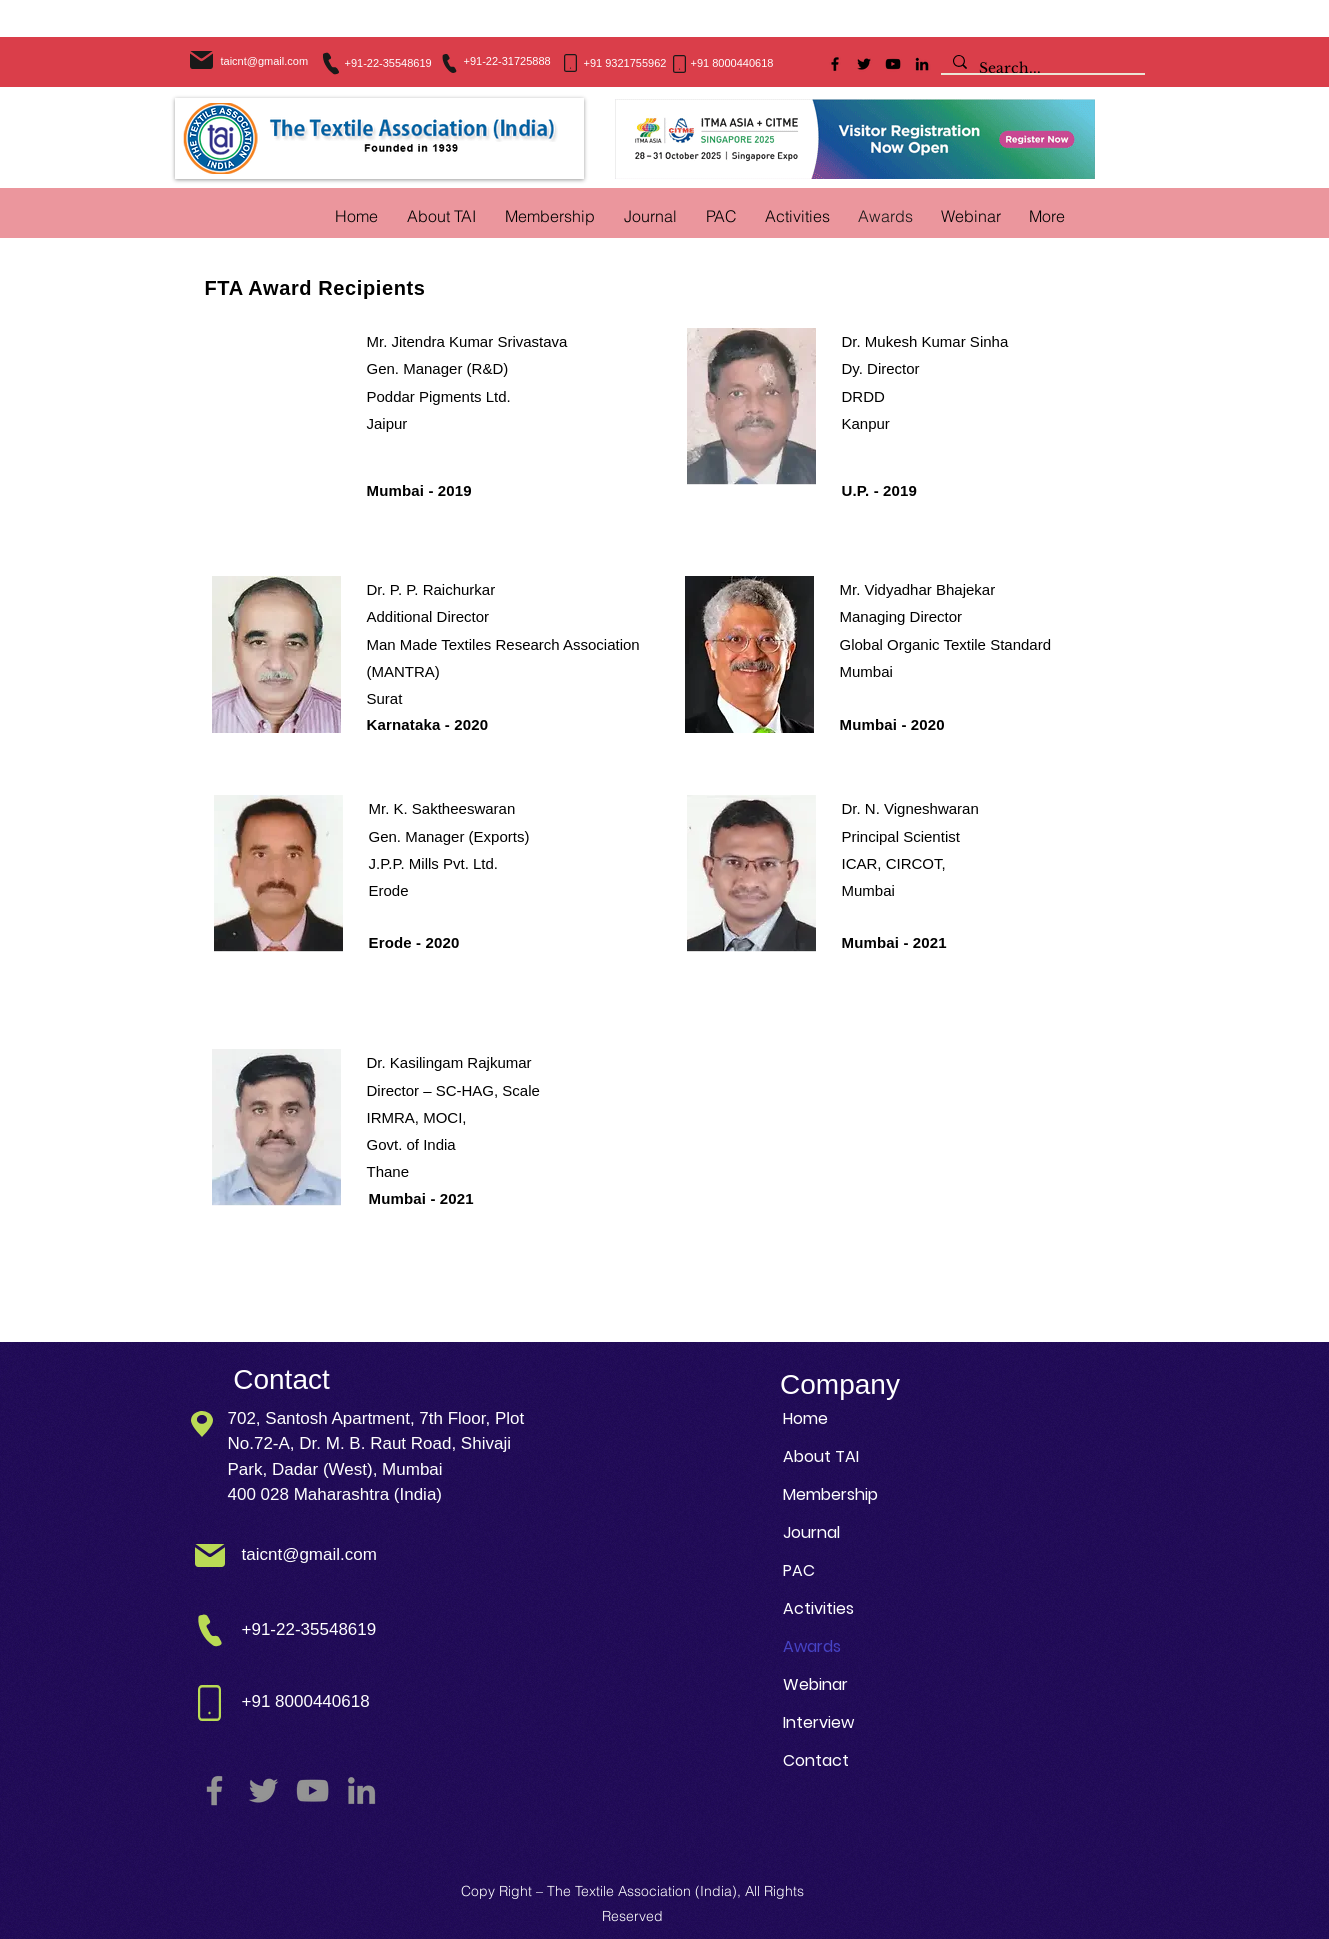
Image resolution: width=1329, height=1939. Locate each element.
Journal (811, 1532)
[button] (797, 216)
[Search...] (1041, 69)
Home (805, 1418)
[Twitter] (864, 64)
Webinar (815, 1684)
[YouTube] (893, 64)
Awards (812, 1646)
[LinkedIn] (922, 64)
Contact (816, 1760)
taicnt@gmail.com (265, 61)
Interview (818, 1722)
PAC (799, 1570)
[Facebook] (835, 64)
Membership (830, 1494)
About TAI (821, 1456)
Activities (818, 1608)
